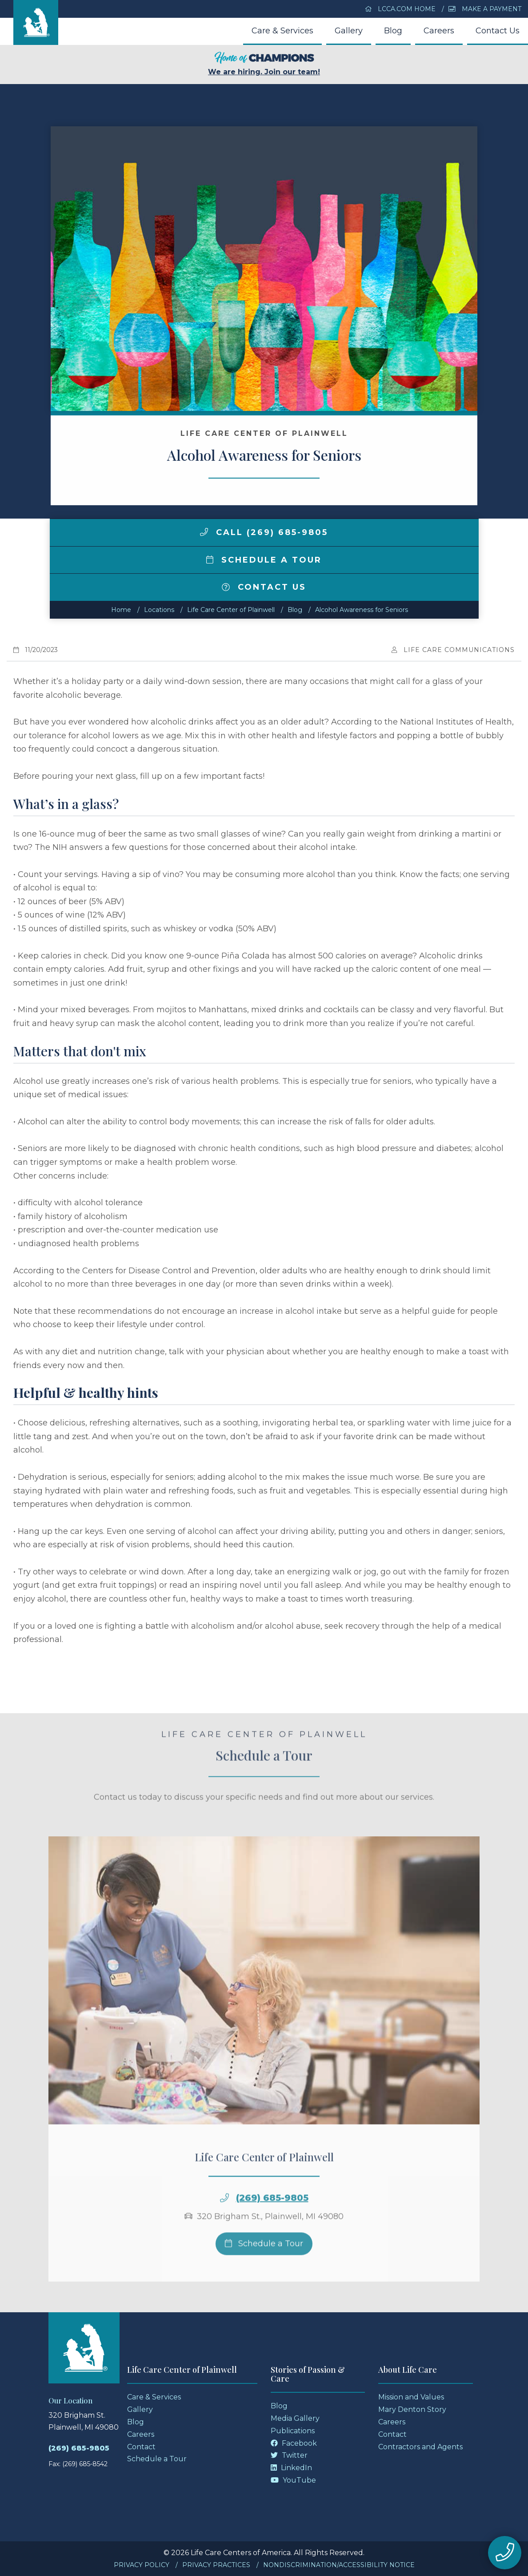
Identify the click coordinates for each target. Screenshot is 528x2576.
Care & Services (282, 31)
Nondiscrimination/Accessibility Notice (339, 2565)
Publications (293, 2431)
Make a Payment (484, 9)
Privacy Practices (216, 2565)
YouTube (293, 2480)
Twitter (289, 2455)
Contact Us (498, 31)
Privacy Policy (141, 2565)
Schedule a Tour (264, 560)
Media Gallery (295, 2418)
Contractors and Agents (420, 2447)
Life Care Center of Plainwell (231, 610)
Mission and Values (411, 2397)
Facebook (294, 2443)
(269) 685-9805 (272, 2218)
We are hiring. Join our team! (264, 64)
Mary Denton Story (412, 2409)
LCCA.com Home (400, 9)
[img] (204, 532)
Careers (439, 31)
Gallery (349, 31)
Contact (141, 2447)
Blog (393, 31)
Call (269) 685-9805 (264, 532)
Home (121, 610)
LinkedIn (291, 2467)
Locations (159, 610)
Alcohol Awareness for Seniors (361, 610)
